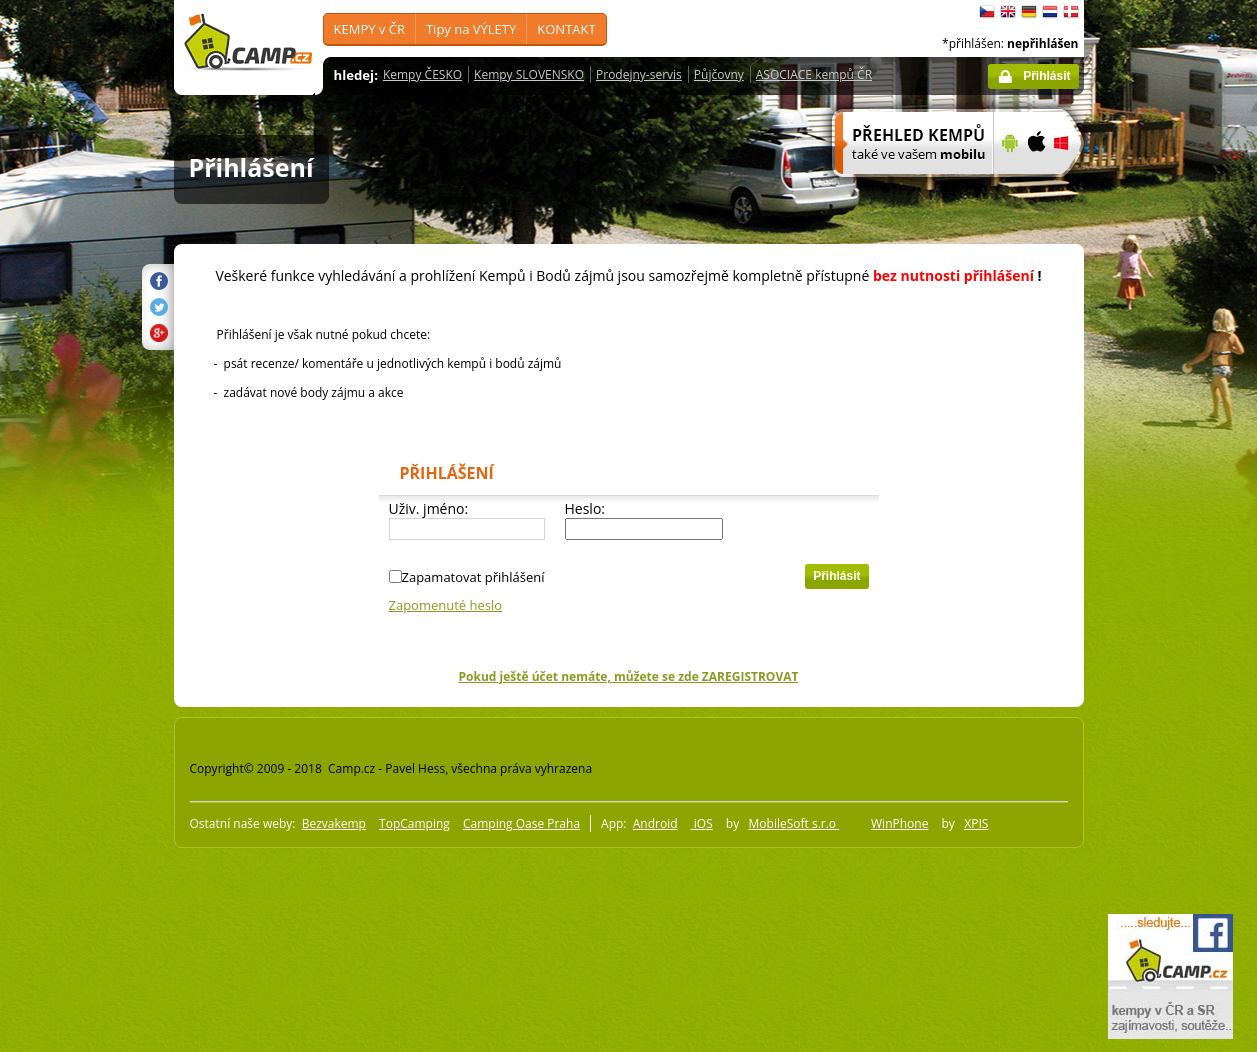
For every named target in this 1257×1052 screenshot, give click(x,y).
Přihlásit (1046, 76)
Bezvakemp (334, 823)
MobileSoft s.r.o (794, 823)
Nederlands (1050, 12)
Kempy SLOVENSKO (529, 74)
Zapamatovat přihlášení (473, 577)
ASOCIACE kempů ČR (814, 74)
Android (655, 823)
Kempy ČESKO (422, 74)
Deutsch (1029, 12)
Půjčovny (719, 74)
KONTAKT (566, 29)
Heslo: (585, 508)
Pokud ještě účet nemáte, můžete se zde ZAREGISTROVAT (629, 676)
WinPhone (899, 823)
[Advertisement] (1168, 601)
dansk (1071, 12)
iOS (702, 823)
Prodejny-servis (639, 74)
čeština (987, 12)
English (1008, 12)
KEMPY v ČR (369, 29)
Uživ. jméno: (429, 508)
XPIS (976, 823)
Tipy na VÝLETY (471, 29)
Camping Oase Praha (521, 823)
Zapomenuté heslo (446, 605)
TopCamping (414, 823)
